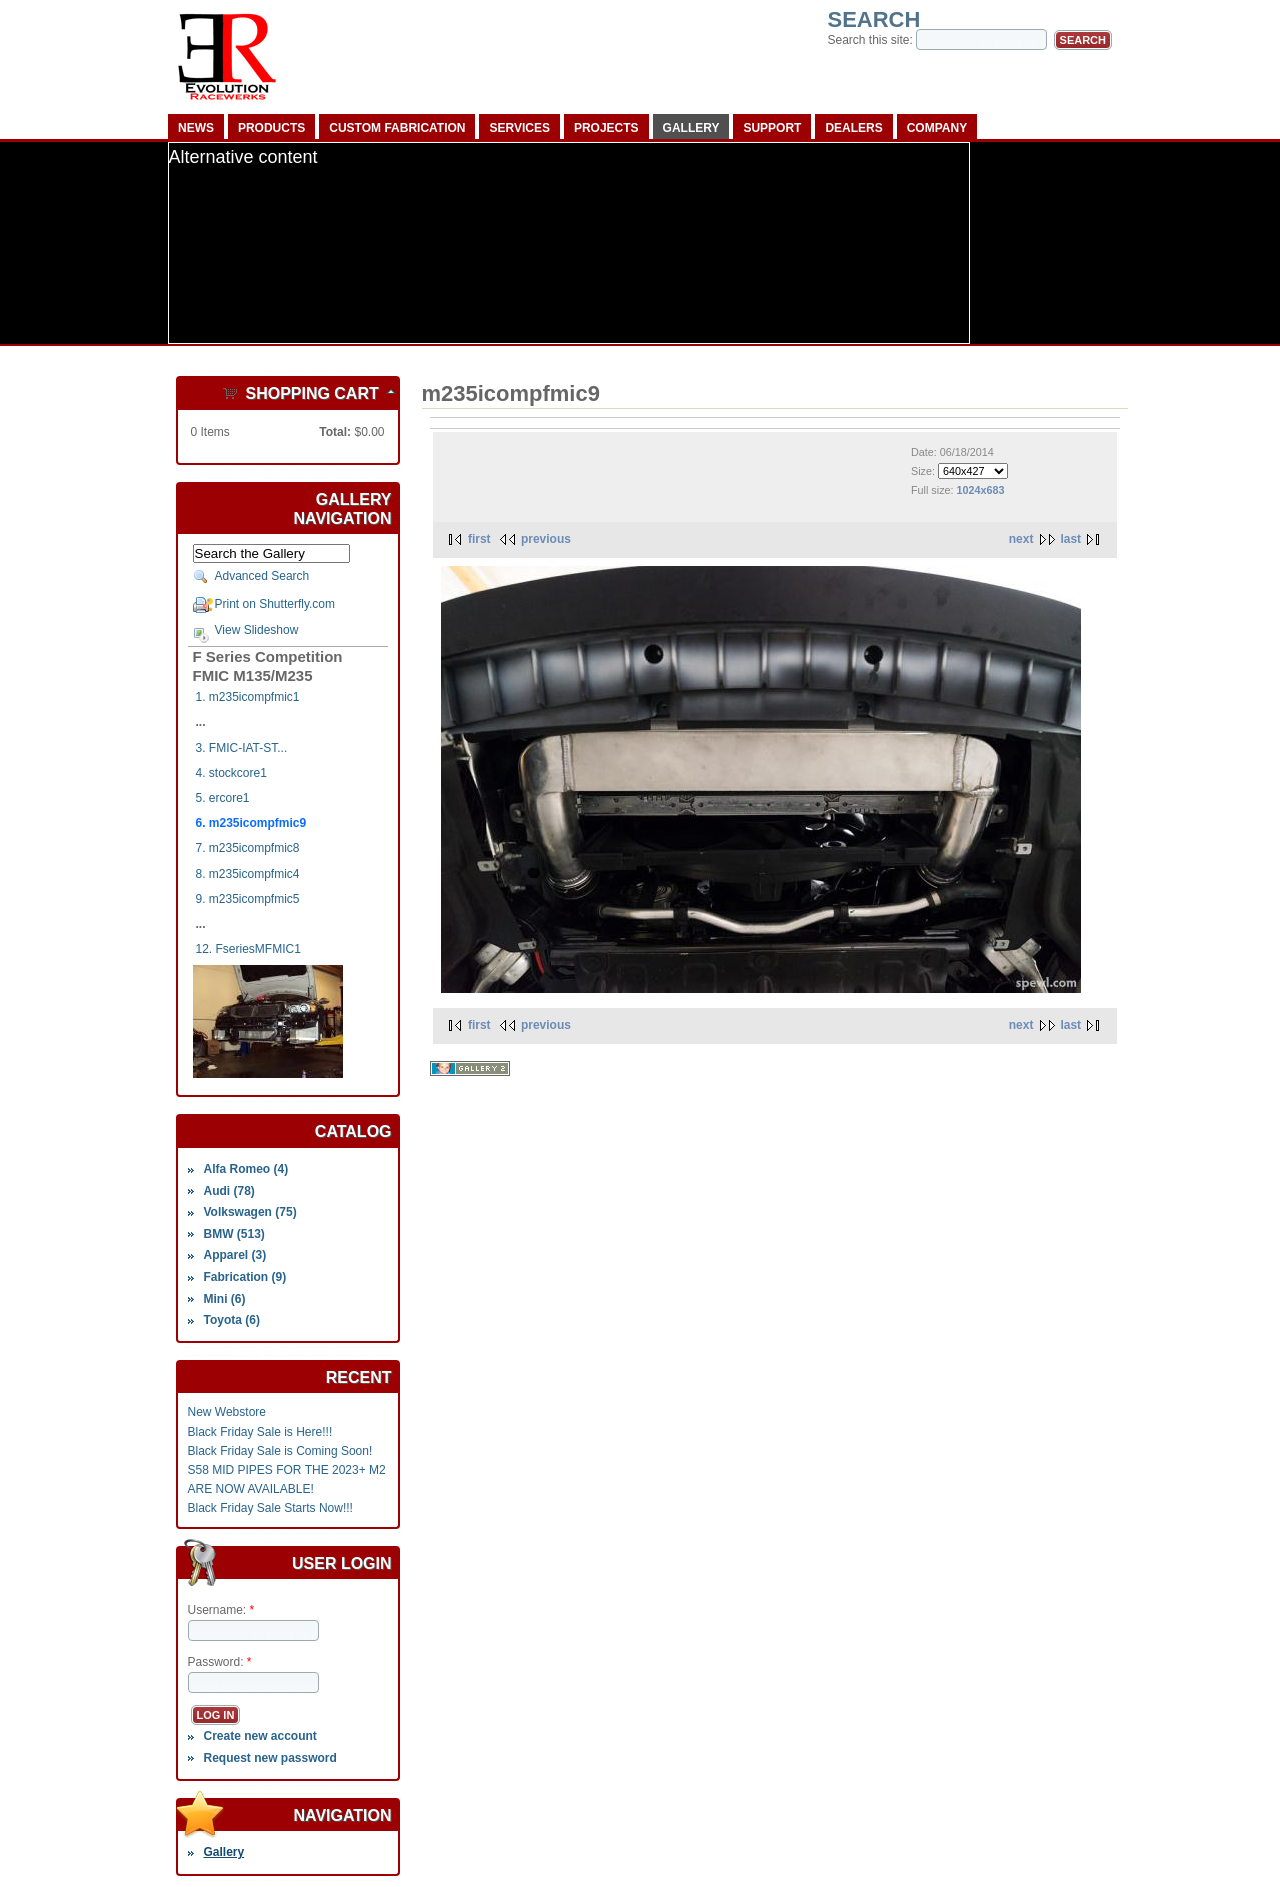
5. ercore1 (223, 798)
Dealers (853, 128)
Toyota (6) (231, 1320)
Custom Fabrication (397, 128)
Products (271, 128)
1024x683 (981, 490)
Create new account (259, 1736)
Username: (221, 1610)
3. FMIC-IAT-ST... (242, 748)
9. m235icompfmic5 (248, 899)
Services (519, 128)
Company (937, 128)
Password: (220, 1662)
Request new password (269, 1758)
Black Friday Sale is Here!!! (260, 1432)
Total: (335, 432)
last (1070, 539)
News (196, 128)
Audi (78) (228, 1191)
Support (772, 128)
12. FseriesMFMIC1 (248, 949)
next (1021, 539)
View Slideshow (257, 630)
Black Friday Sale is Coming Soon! (280, 1451)
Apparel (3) (234, 1255)
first (479, 539)
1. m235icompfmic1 (248, 697)
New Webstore (227, 1412)
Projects (606, 128)
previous (546, 539)
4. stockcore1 (231, 773)
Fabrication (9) (244, 1277)
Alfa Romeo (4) (245, 1169)
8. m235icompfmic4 (248, 874)
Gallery (691, 128)
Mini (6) (224, 1299)
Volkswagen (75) (249, 1212)
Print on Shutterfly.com (275, 604)
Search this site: (872, 40)
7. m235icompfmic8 (248, 848)
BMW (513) (233, 1234)
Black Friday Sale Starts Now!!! (270, 1508)
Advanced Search (262, 576)
